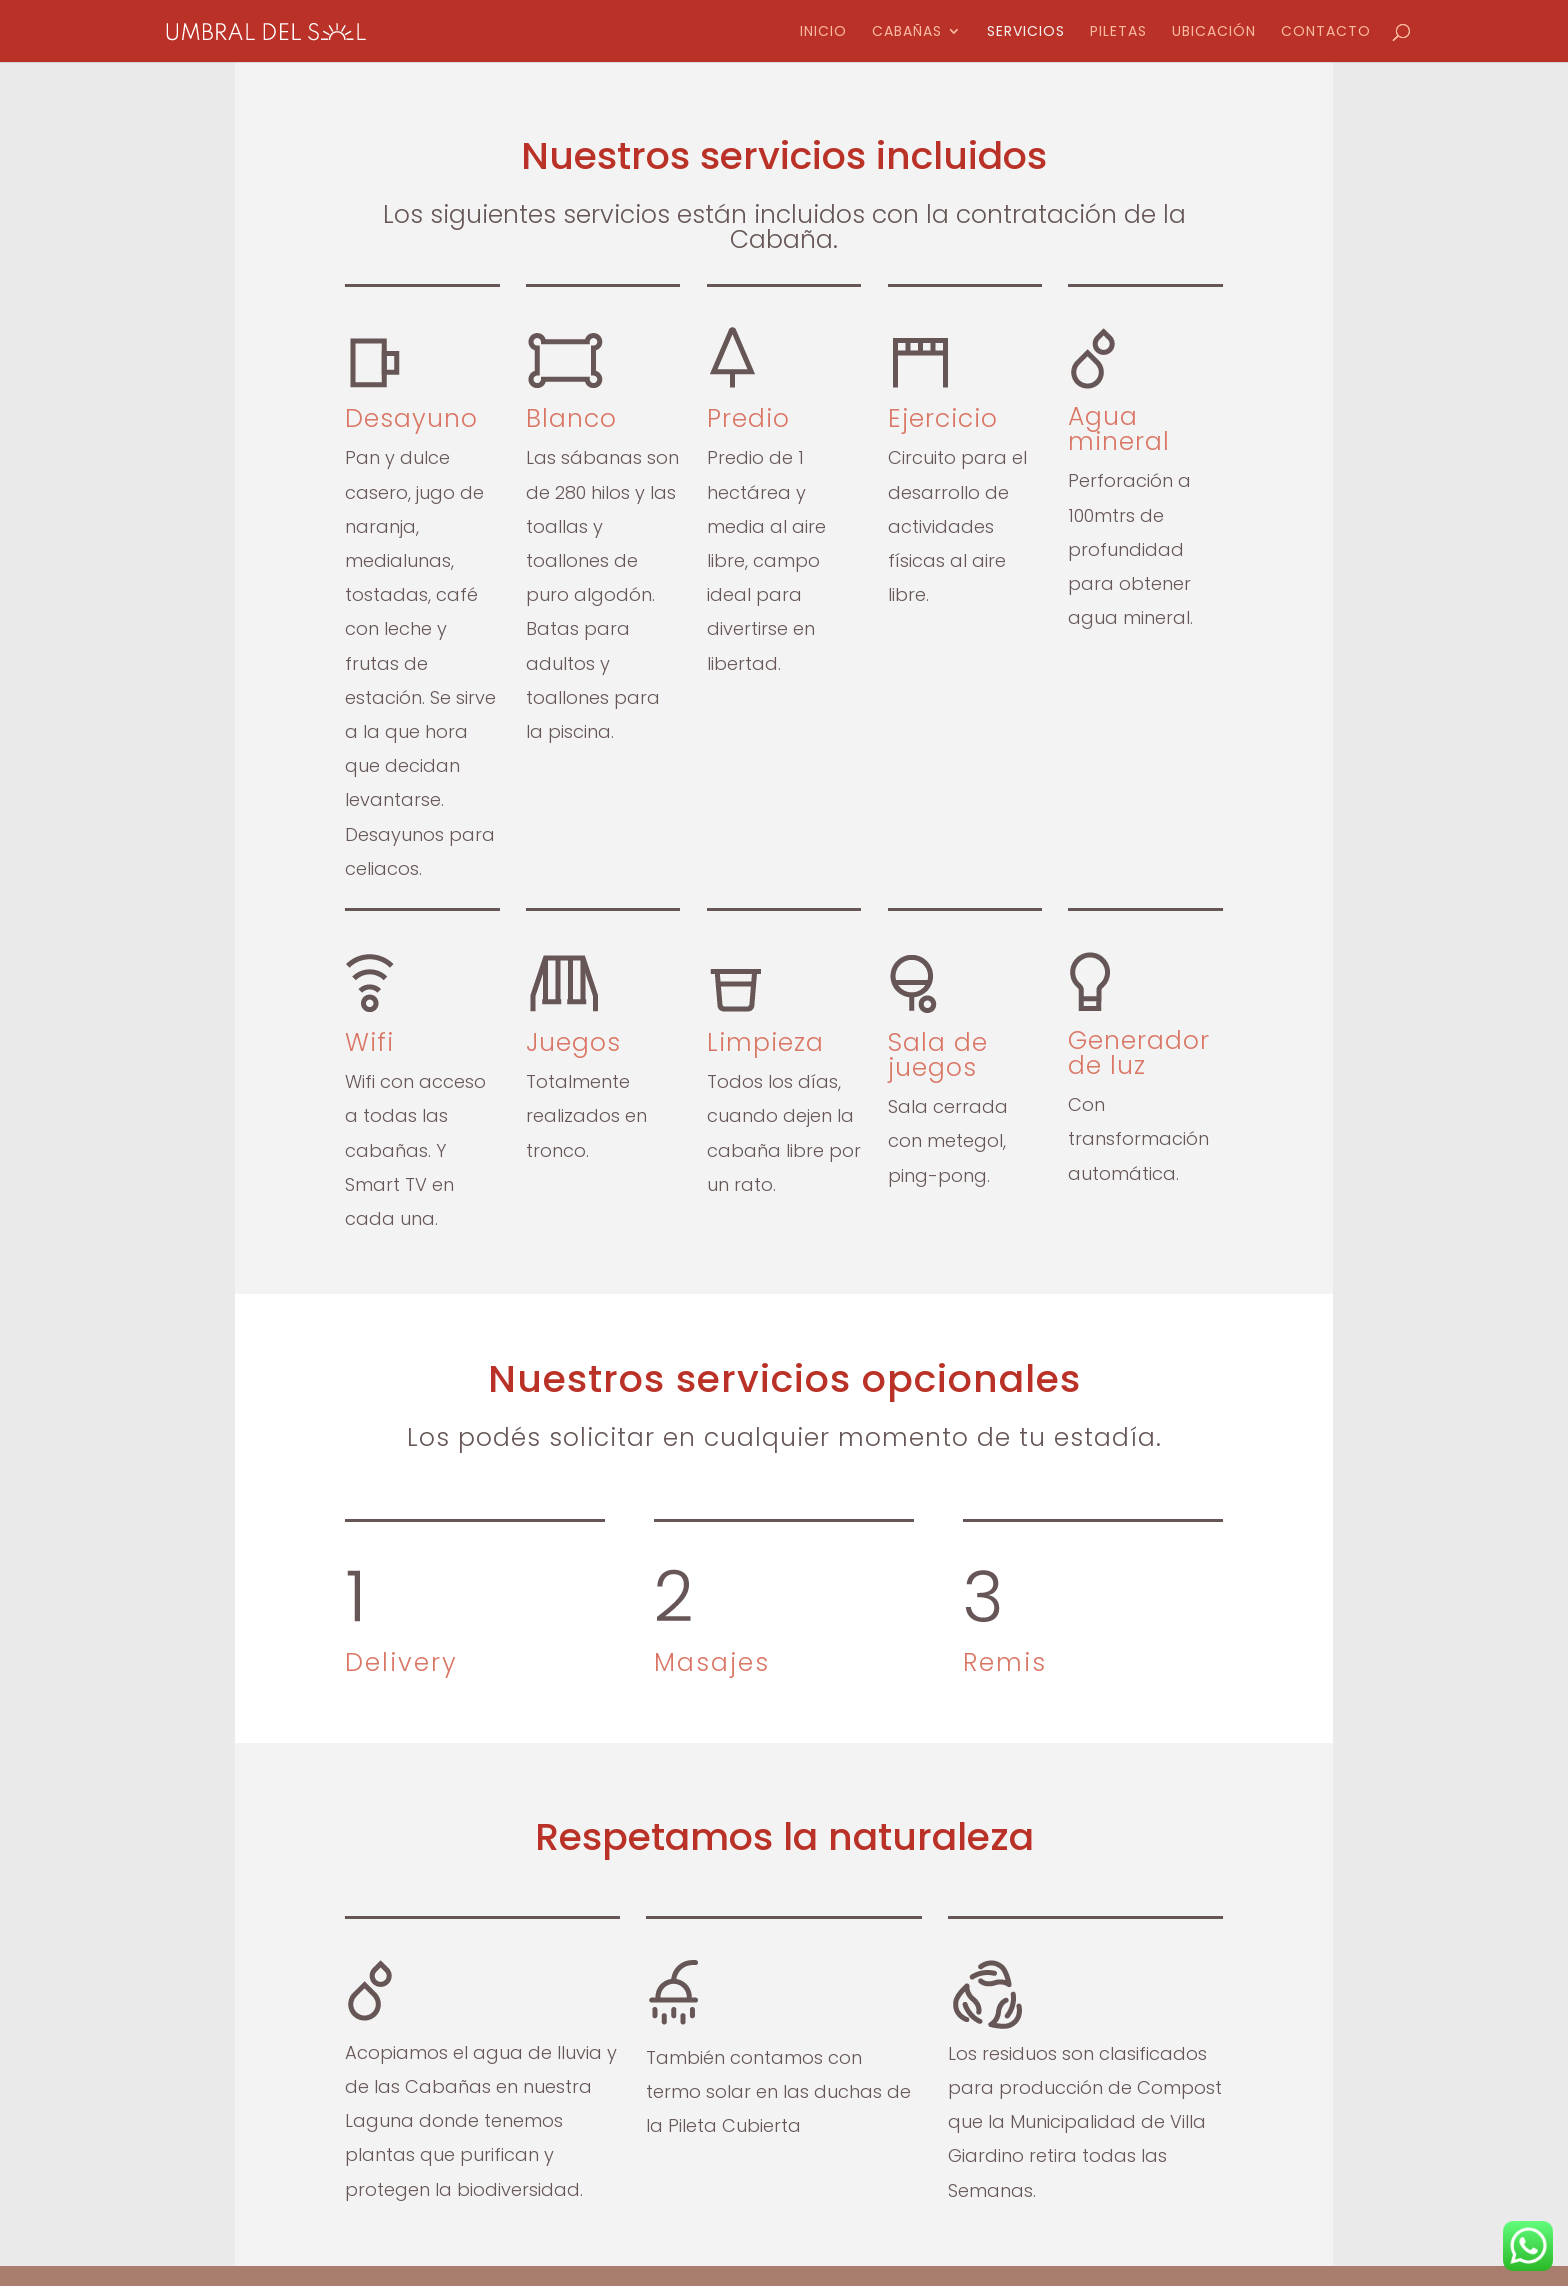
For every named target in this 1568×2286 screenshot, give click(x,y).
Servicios (1026, 32)
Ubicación (1214, 32)
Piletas (1118, 32)
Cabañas (907, 32)
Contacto (1326, 32)
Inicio (823, 32)
